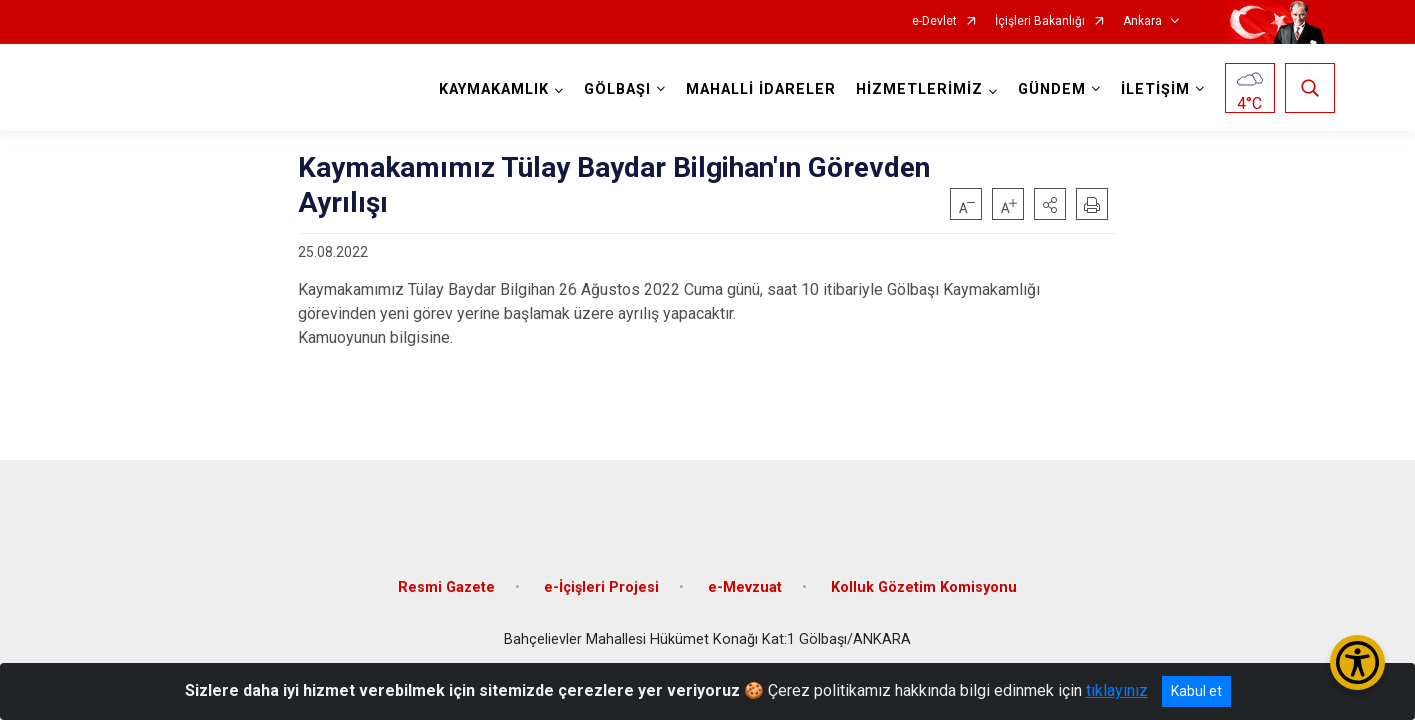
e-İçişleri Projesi (601, 572)
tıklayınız (1117, 690)
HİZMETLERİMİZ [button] (914, 89)
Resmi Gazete (446, 572)
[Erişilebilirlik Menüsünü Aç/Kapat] (1357, 662)
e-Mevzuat (745, 572)
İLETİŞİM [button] (1150, 89)
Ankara (1142, 21)
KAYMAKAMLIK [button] (489, 89)
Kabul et (1196, 691)
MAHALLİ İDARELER (756, 89)
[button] (1050, 204)
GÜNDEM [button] (1047, 89)
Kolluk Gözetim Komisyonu (924, 572)
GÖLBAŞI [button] (612, 89)
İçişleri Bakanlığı (1040, 21)
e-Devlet (934, 21)
